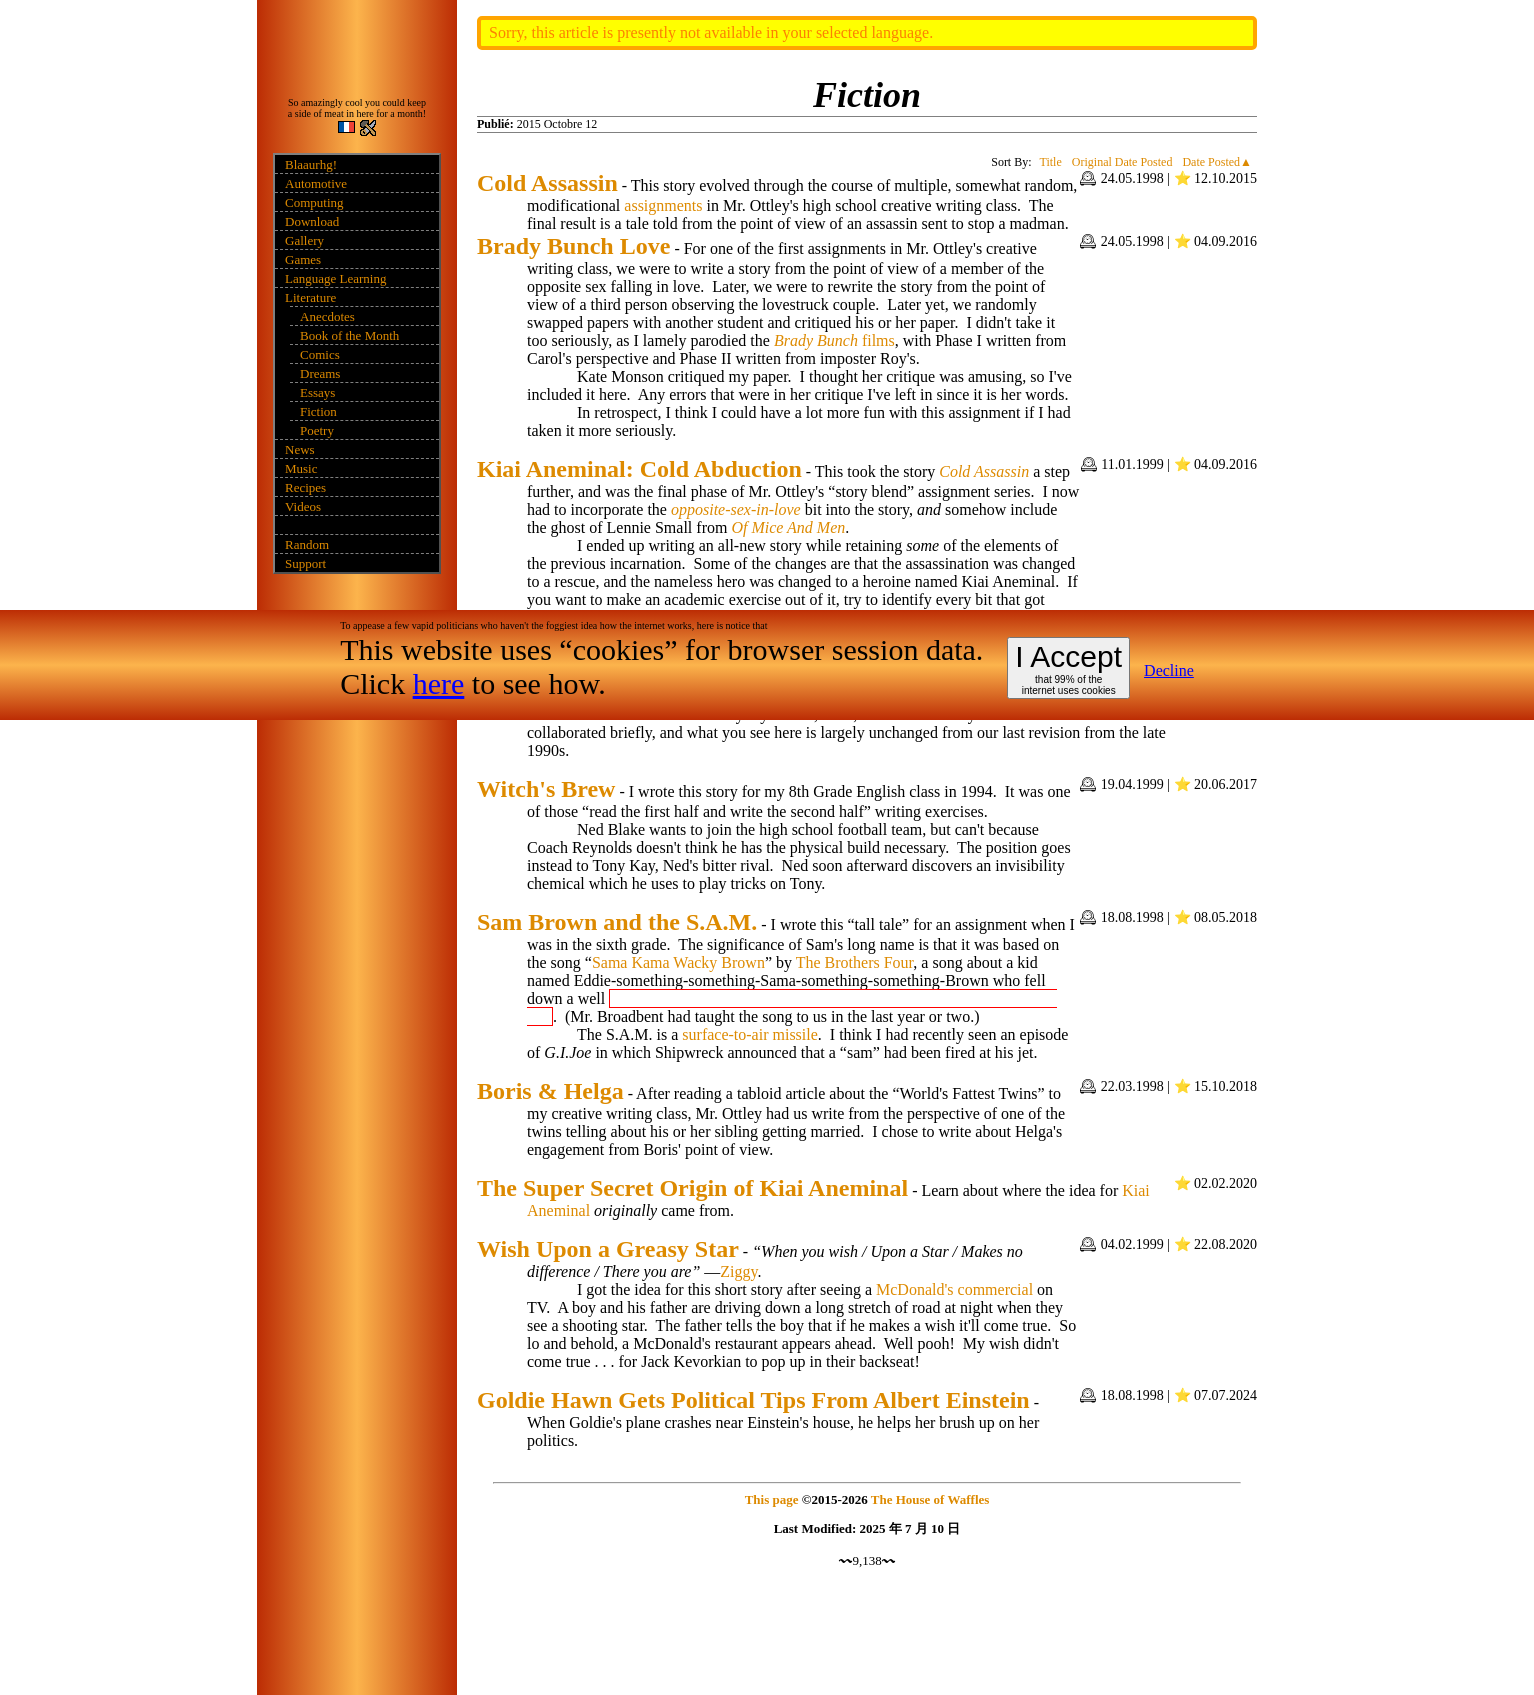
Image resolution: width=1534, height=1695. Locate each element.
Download (312, 221)
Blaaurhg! (311, 164)
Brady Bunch (816, 340)
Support (305, 563)
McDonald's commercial (954, 1289)
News (300, 449)
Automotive (316, 183)
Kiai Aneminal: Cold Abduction (639, 469)
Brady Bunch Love (573, 246)
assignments (663, 205)
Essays (317, 392)
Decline (1169, 670)
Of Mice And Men (788, 527)
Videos (303, 506)
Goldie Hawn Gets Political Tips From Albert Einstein (753, 1400)
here (439, 683)
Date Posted (1211, 162)
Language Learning (335, 278)
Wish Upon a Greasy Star (608, 1249)
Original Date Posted (1122, 162)
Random (307, 544)
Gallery (304, 240)
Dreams (320, 373)
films (878, 340)
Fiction (318, 411)
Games (303, 259)
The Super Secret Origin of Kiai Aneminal (692, 1188)
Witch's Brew (546, 789)
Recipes (305, 487)
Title (1051, 162)
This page (772, 1499)
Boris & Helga (550, 1091)
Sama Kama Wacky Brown (678, 962)
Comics (320, 354)
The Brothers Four (855, 962)
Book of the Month (349, 335)
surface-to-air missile (750, 1034)
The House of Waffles (930, 1499)
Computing (314, 202)
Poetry (317, 430)
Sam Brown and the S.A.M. (617, 922)
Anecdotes (327, 316)
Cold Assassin (547, 183)
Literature (310, 297)
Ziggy (738, 1271)
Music (301, 468)
